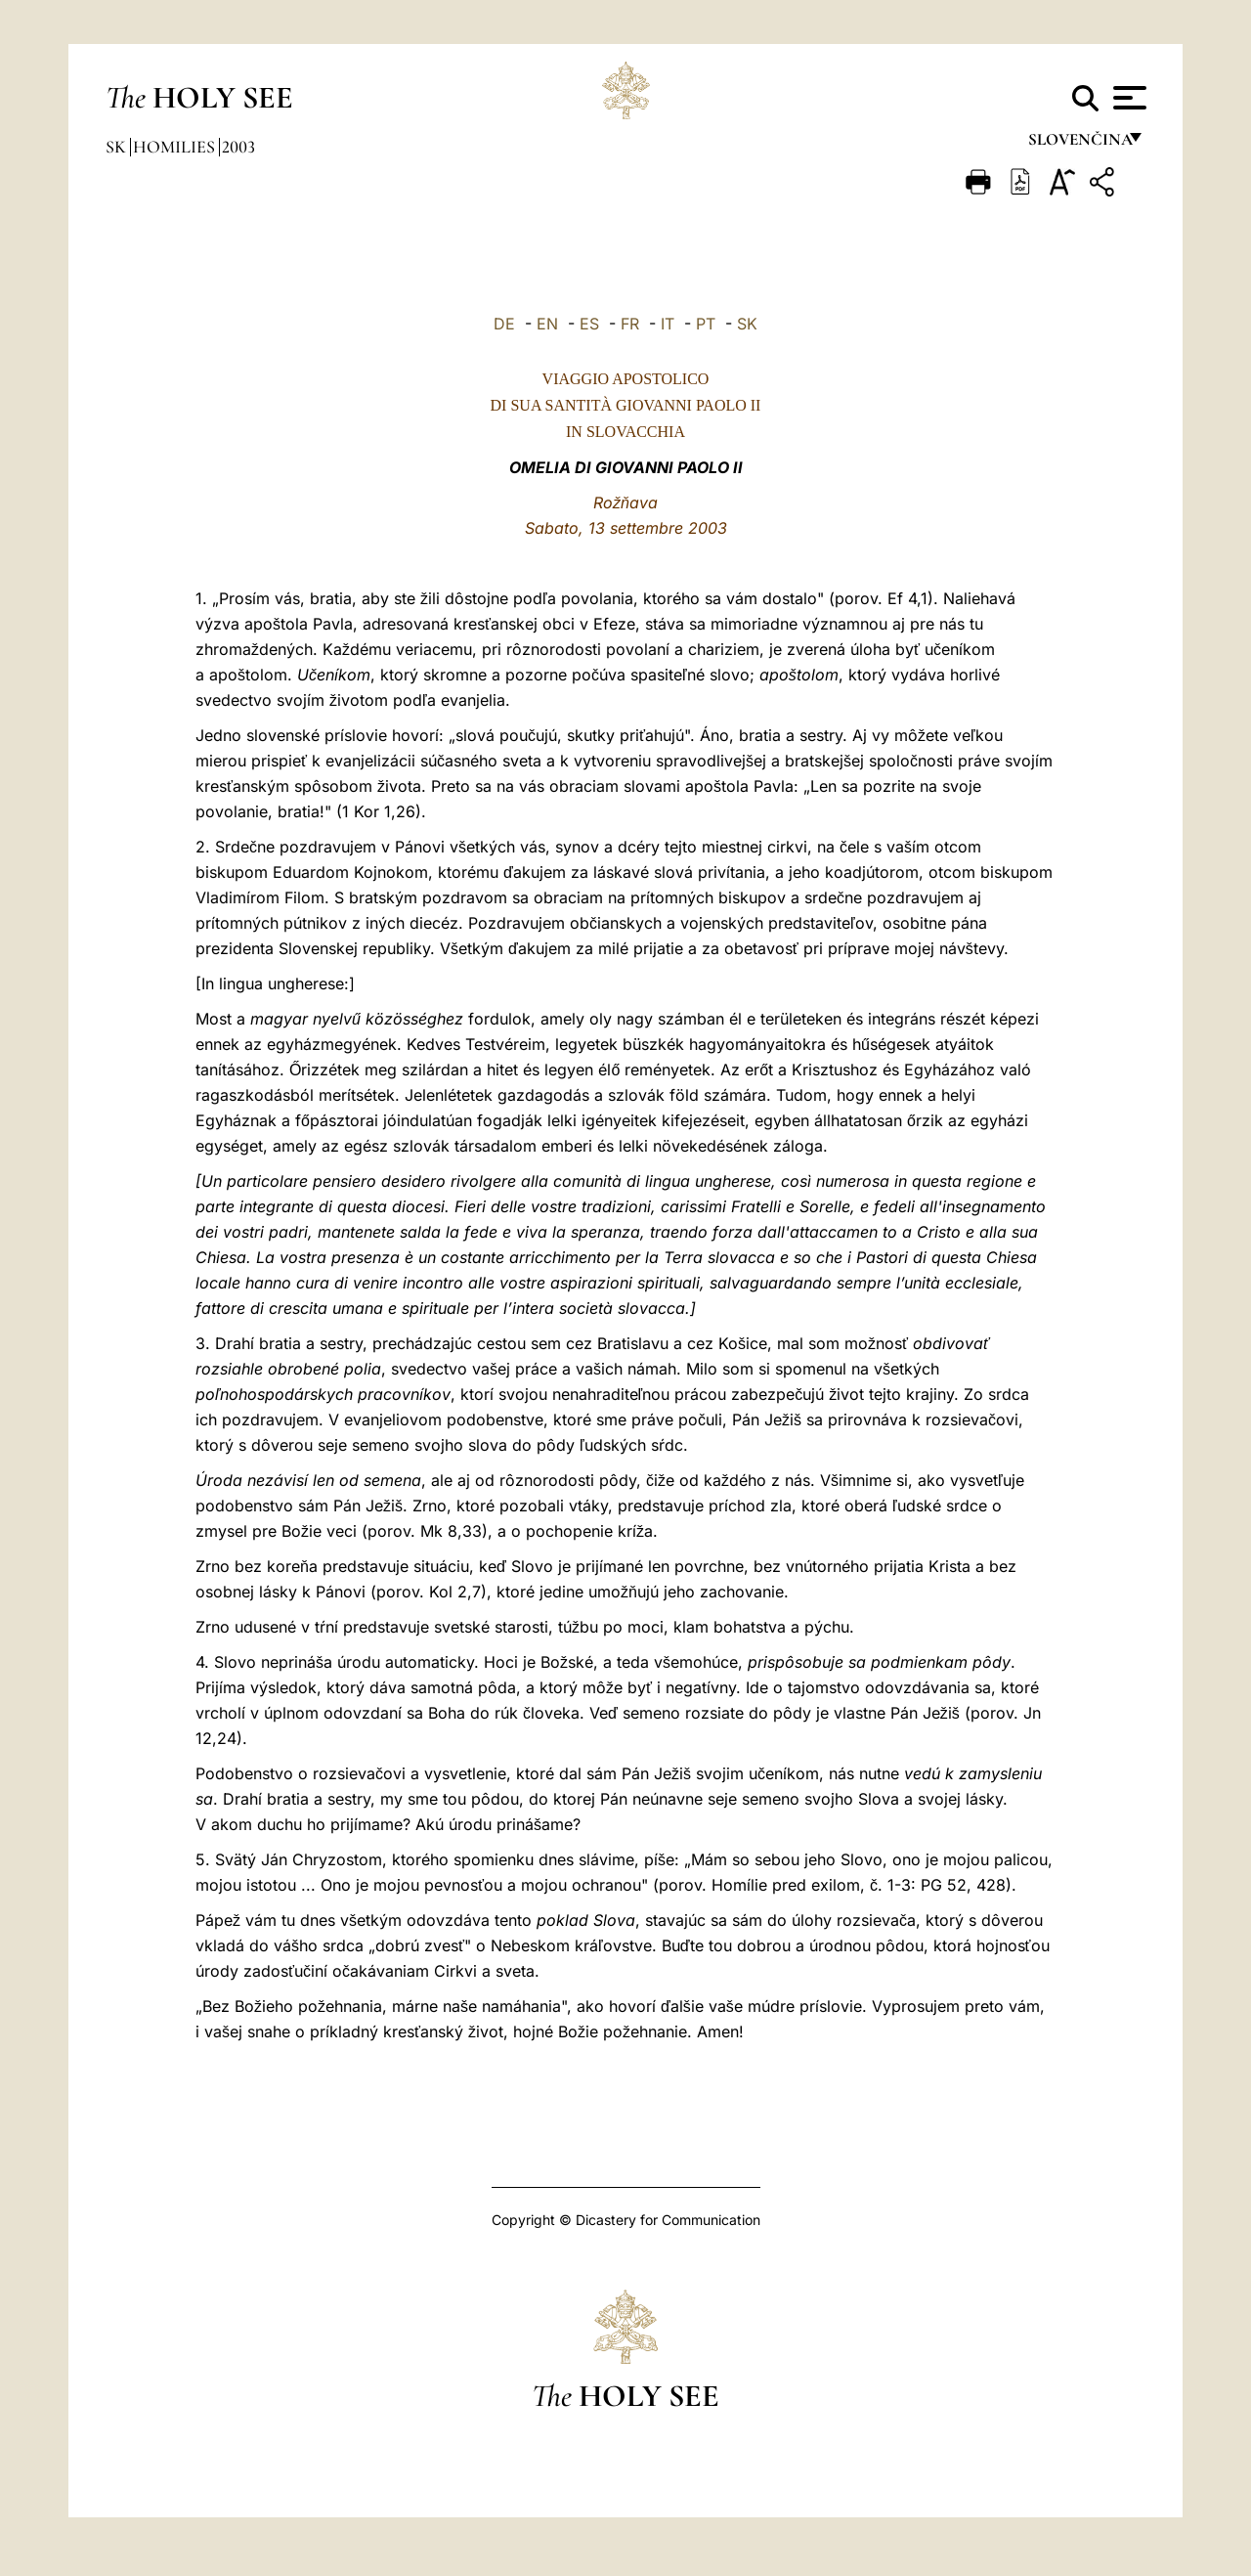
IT (667, 323)
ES (589, 323)
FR (630, 323)
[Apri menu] (1127, 97)
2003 (238, 146)
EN (547, 323)
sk (118, 146)
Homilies (176, 146)
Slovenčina (1079, 144)
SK (747, 323)
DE (504, 323)
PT (705, 323)
